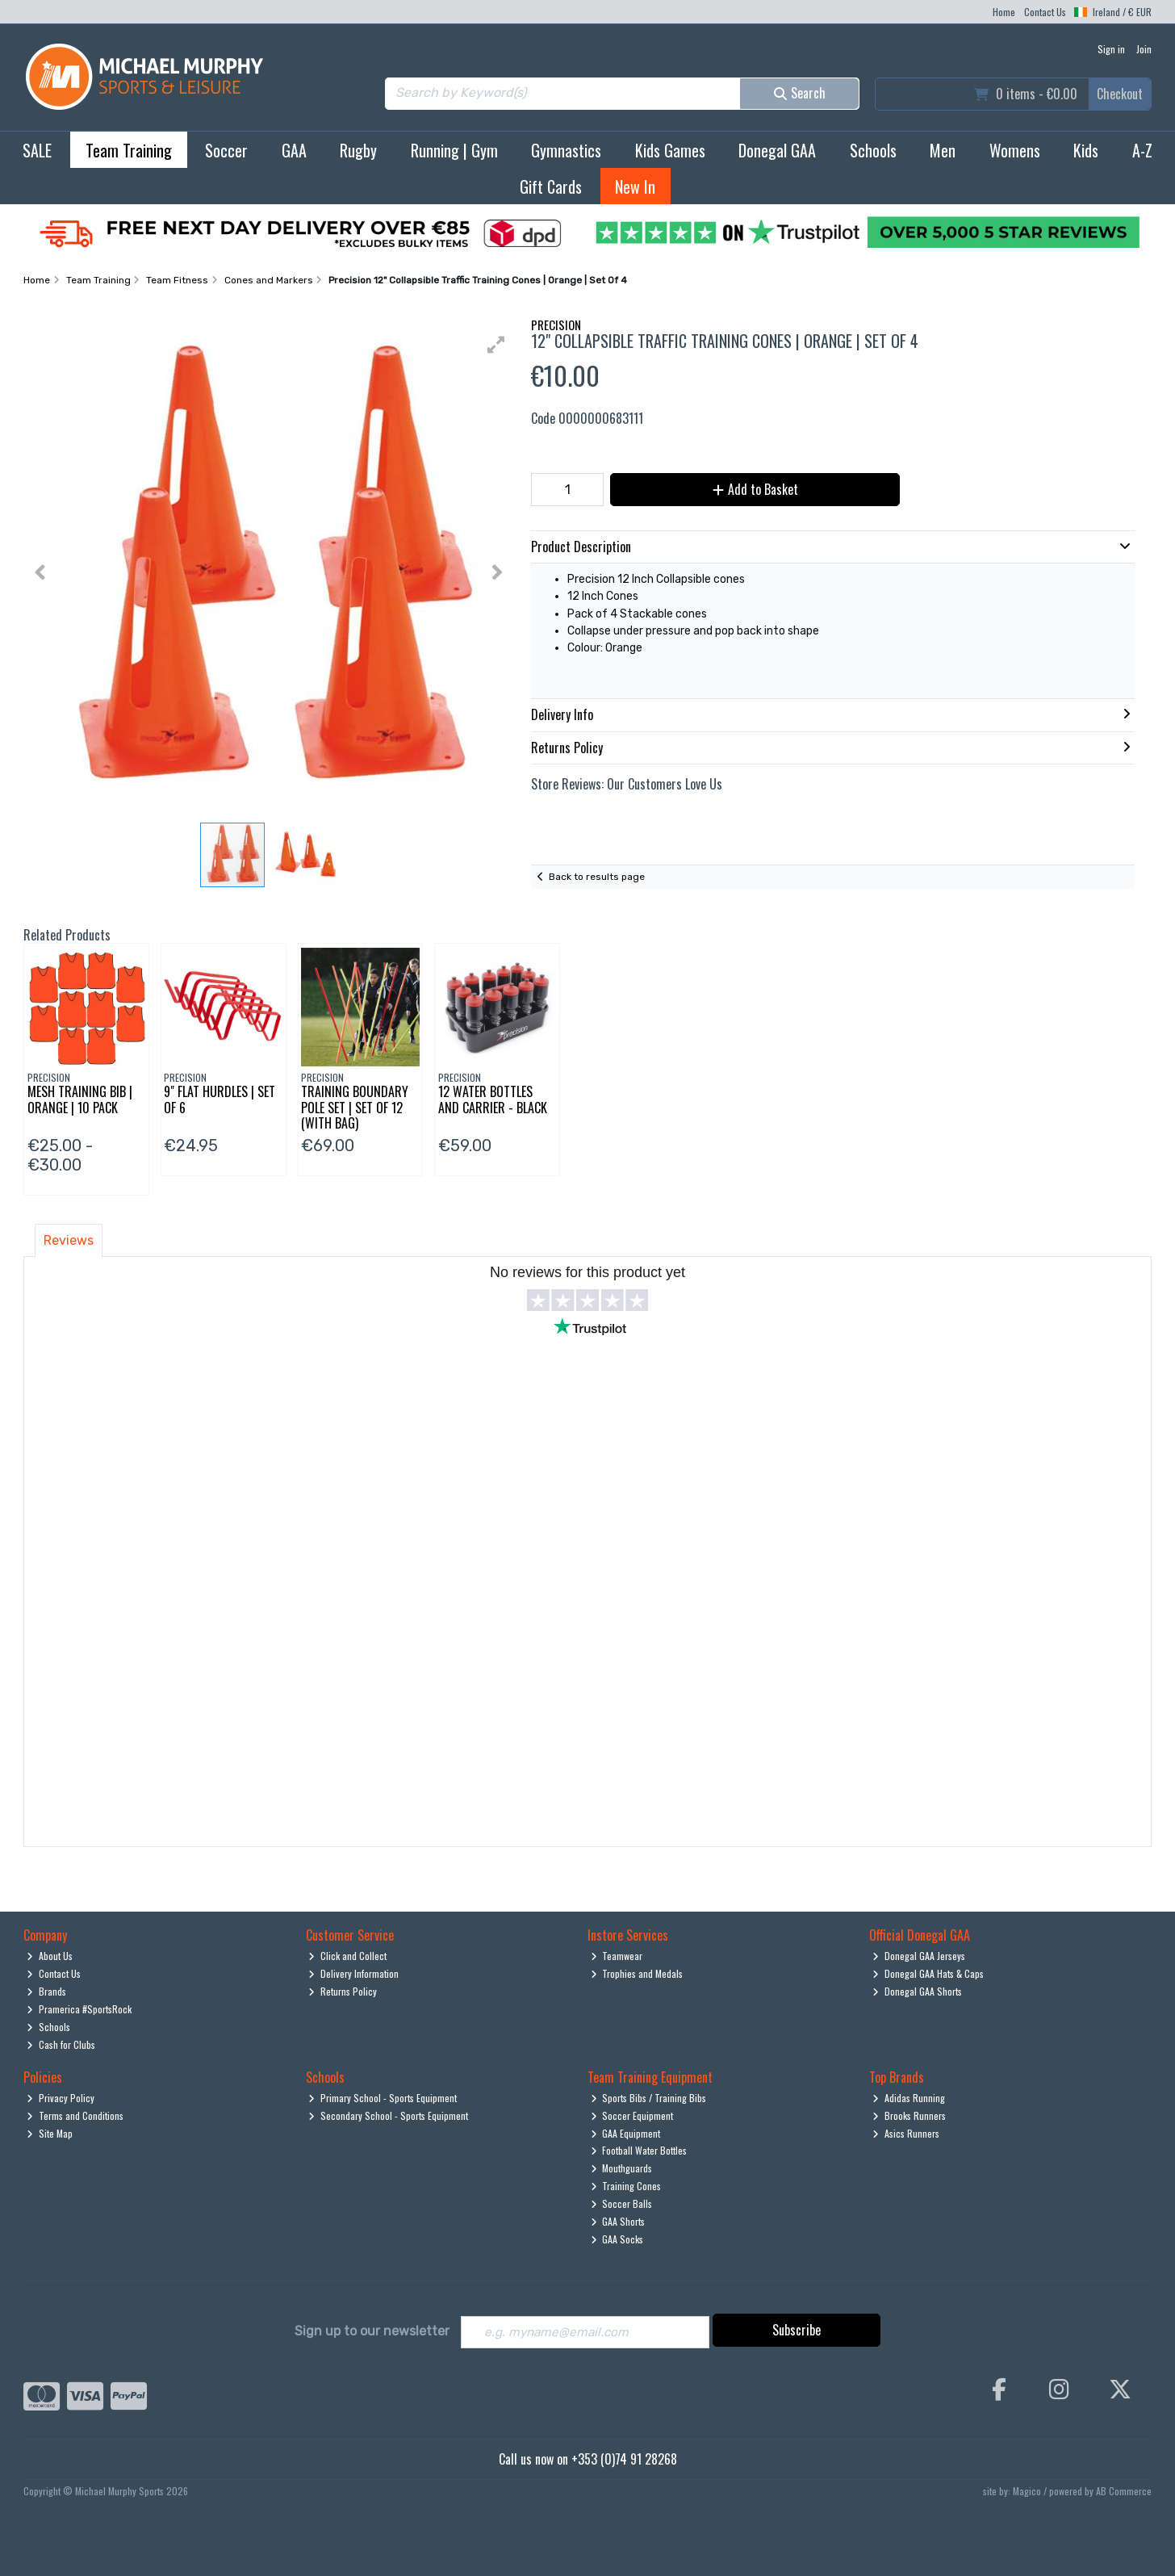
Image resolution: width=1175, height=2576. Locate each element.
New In (635, 186)
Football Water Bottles (639, 2150)
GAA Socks (617, 2239)
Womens (1014, 150)
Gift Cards (551, 186)
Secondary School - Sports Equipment (388, 2115)
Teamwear (617, 1955)
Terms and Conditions (75, 2115)
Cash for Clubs (61, 2044)
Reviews (69, 1240)
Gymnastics (566, 150)
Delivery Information (353, 1973)
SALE (37, 150)
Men (942, 150)
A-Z (1142, 150)
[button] (496, 345)
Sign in (1111, 49)
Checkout (1120, 93)
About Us (50, 1955)
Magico (1027, 2492)
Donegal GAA (777, 150)
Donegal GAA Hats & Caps (928, 1973)
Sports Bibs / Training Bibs (649, 2098)
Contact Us (1045, 12)
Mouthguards (622, 2168)
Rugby (358, 150)
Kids (1085, 150)
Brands (46, 1991)
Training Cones (626, 2186)
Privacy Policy (60, 2098)
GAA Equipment (626, 2133)
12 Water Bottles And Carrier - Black (492, 1099)
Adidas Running (908, 2098)
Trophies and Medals (637, 1973)
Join (1144, 49)
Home (1004, 12)
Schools (873, 150)
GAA (294, 150)
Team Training (129, 150)
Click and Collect (347, 1955)
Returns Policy (342, 1991)
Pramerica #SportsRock (79, 2009)
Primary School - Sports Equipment (382, 2098)
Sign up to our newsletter (372, 2331)
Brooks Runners (909, 2115)
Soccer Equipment (632, 2115)
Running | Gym (454, 150)
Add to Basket (750, 489)
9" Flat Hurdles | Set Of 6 (219, 1099)
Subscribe (796, 2329)
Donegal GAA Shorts (917, 1991)
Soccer (226, 150)
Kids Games (670, 150)
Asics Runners (905, 2133)
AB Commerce (1124, 2492)
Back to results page (597, 876)
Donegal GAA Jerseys (918, 1955)
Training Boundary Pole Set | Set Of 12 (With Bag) (354, 1107)
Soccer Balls (622, 2203)
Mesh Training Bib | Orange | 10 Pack (79, 1099)
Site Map (50, 2133)
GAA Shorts (618, 2221)
